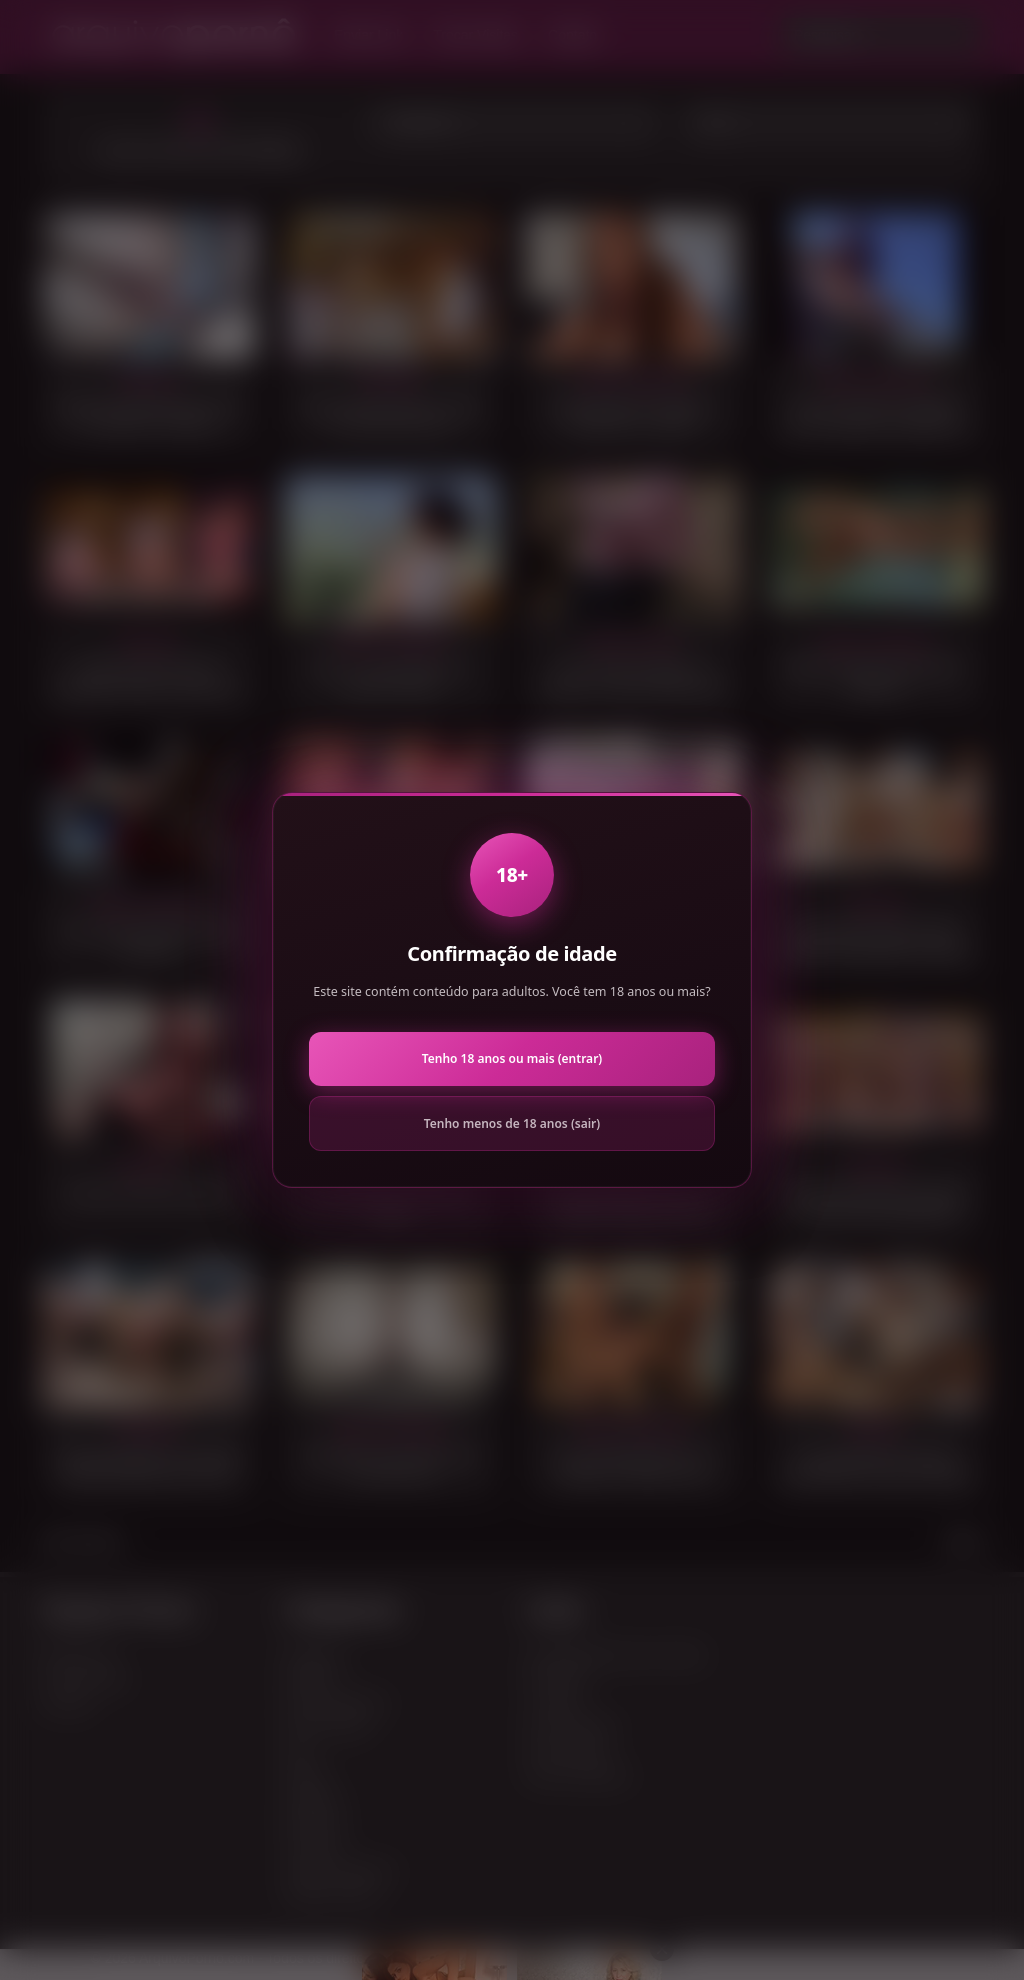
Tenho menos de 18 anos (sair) (512, 1123)
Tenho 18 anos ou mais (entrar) (512, 1058)
